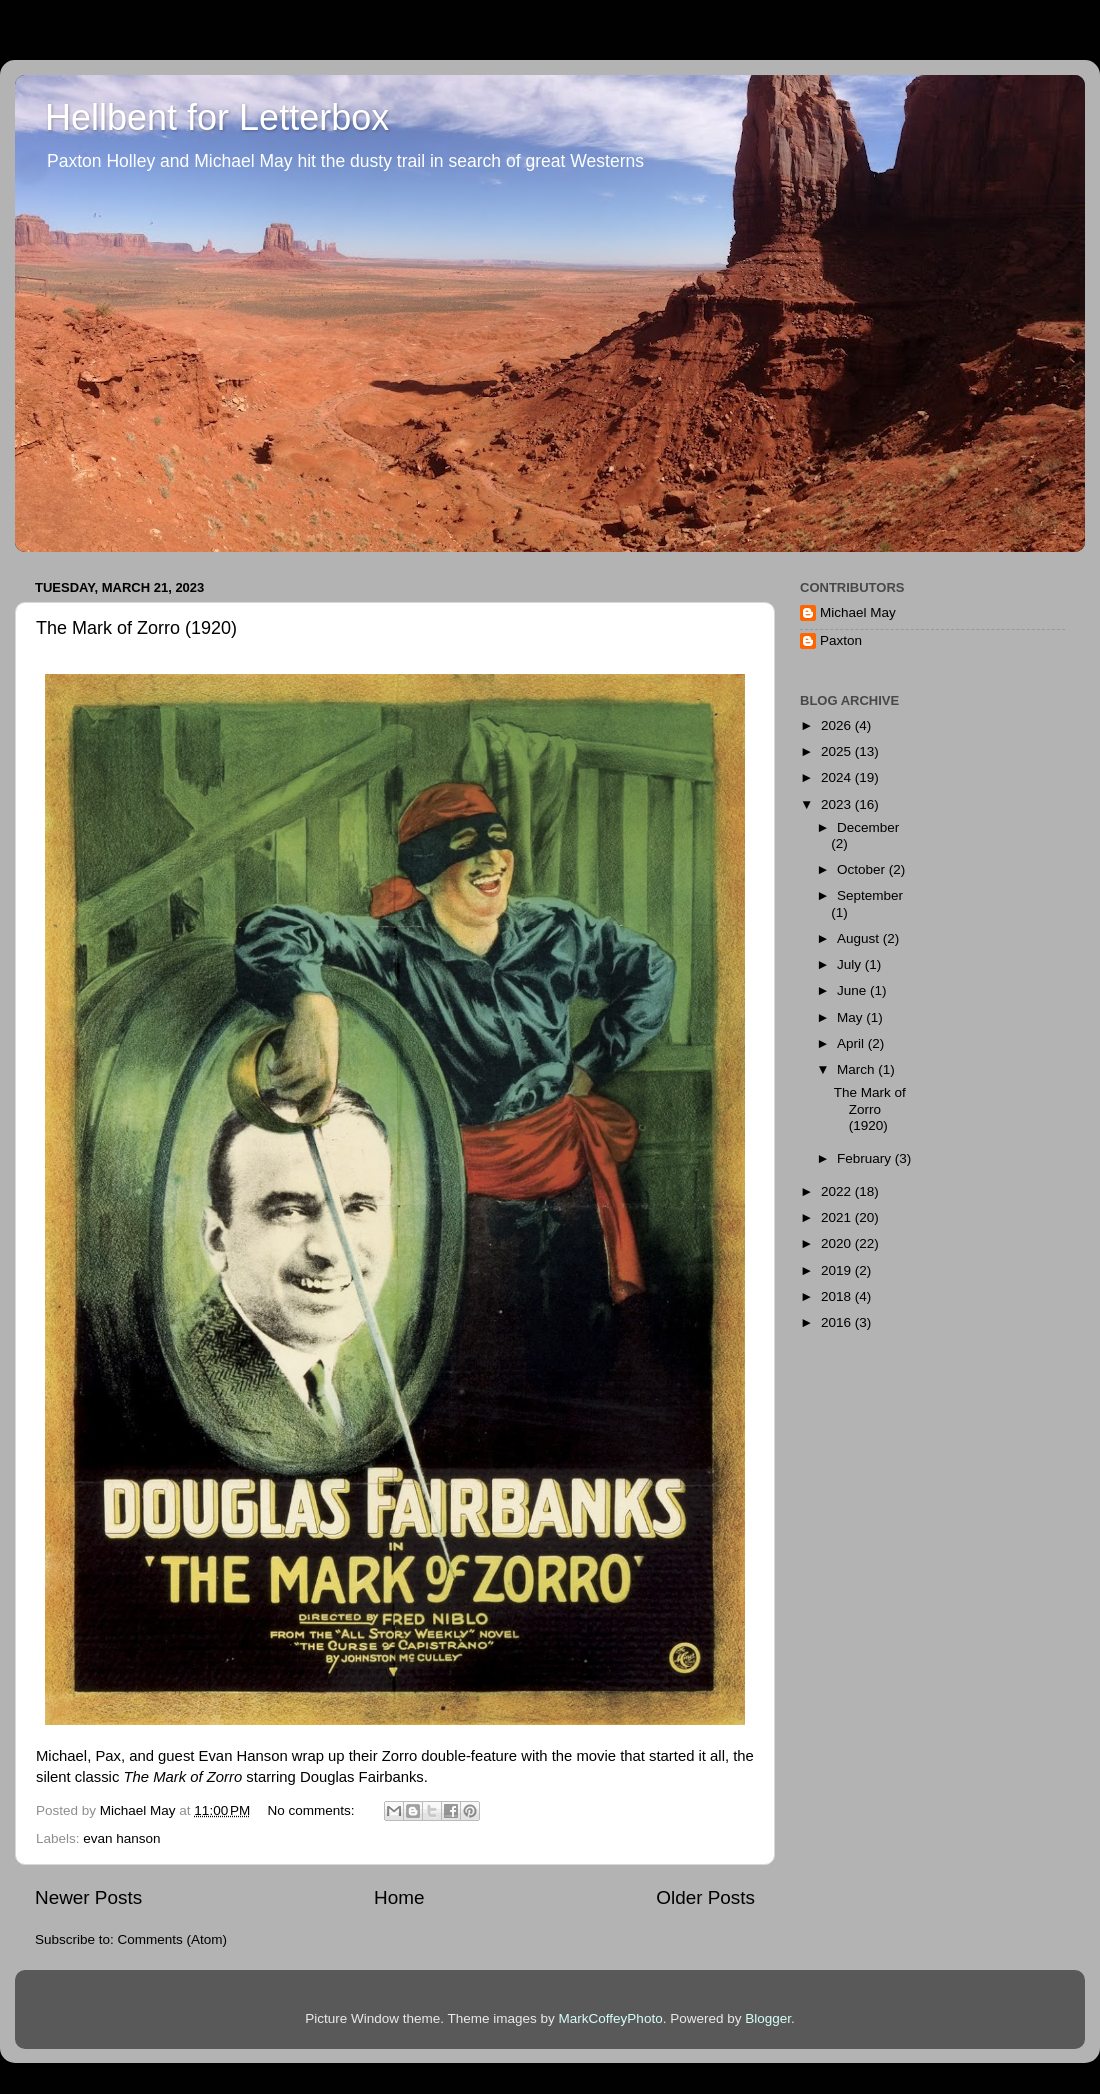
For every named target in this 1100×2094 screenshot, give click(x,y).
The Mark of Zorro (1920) (136, 628)
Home (399, 1897)
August (860, 938)
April (852, 1043)
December (868, 827)
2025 (838, 751)
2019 (838, 1270)
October (863, 869)
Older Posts (705, 1897)
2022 (838, 1191)
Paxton (841, 640)
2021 (838, 1217)
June (853, 990)
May (851, 1017)
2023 (838, 804)
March (857, 1069)
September (870, 895)
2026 (838, 725)
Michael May (858, 612)
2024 (838, 777)
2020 (838, 1243)
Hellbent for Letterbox (217, 117)
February (866, 1158)
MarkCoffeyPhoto (611, 2018)
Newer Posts (88, 1897)
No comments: (313, 1810)
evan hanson (121, 1838)
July (851, 964)
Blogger (768, 2018)
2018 (838, 1296)
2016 (838, 1322)
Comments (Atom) (173, 1939)
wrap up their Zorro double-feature (404, 1756)
